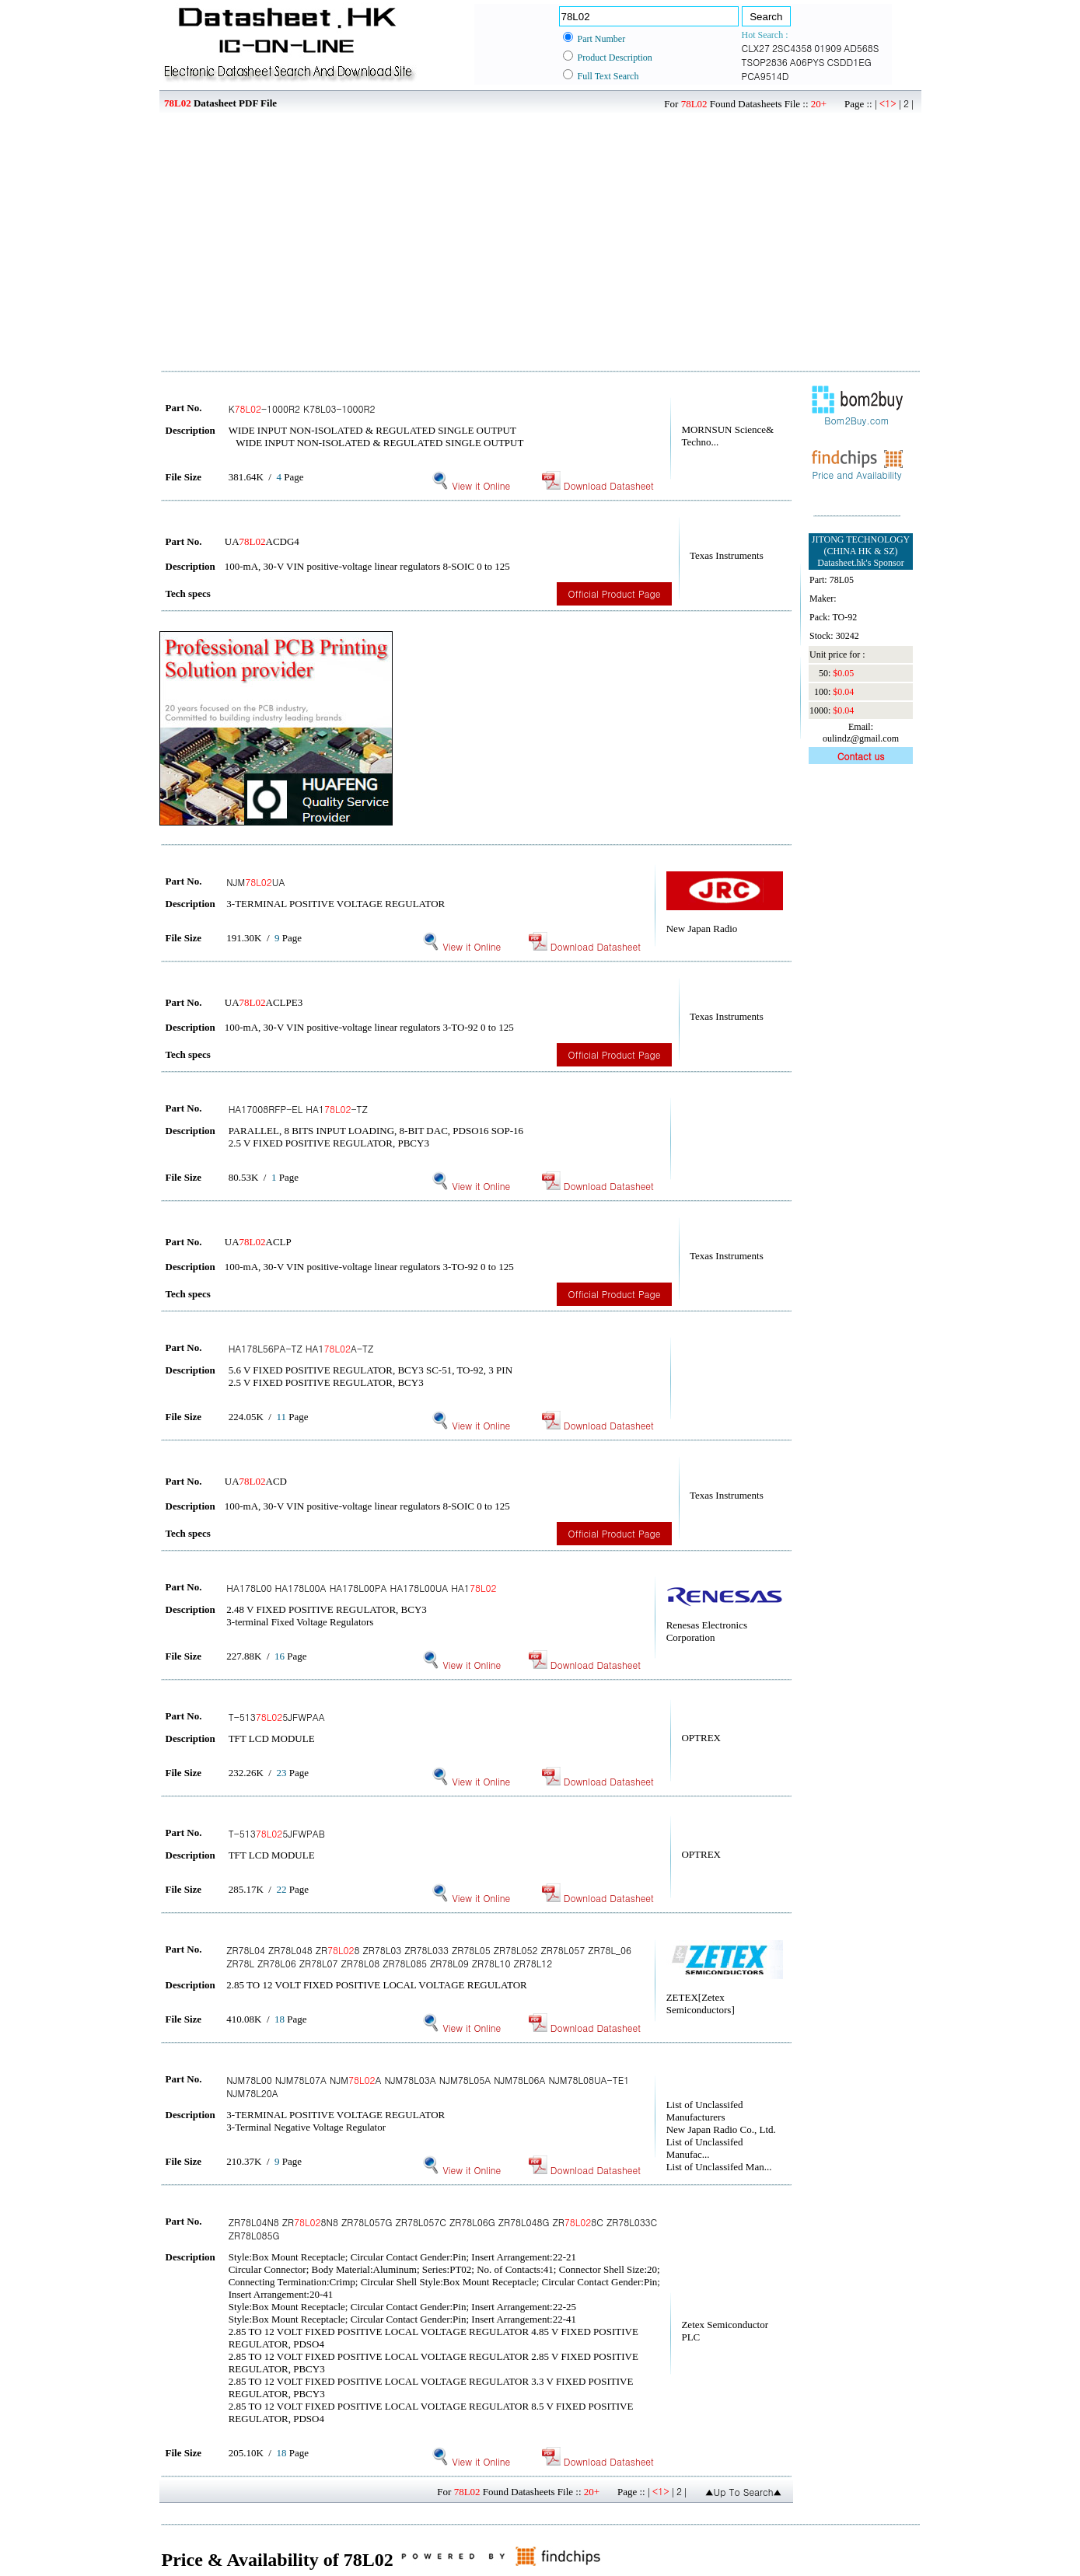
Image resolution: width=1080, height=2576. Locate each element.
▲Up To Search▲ (743, 2491)
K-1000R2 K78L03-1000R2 (302, 408)
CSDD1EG (849, 61)
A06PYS (807, 61)
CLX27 (756, 47)
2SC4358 (792, 47)
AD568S (861, 47)
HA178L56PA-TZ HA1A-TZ (301, 1348)
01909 (827, 47)
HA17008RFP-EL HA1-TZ (298, 1108)
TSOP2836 (765, 61)
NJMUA (255, 881)
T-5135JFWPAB (277, 1833)
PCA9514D (765, 75)
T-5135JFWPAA (277, 1716)
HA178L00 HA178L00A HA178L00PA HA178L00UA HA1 (361, 1587)
